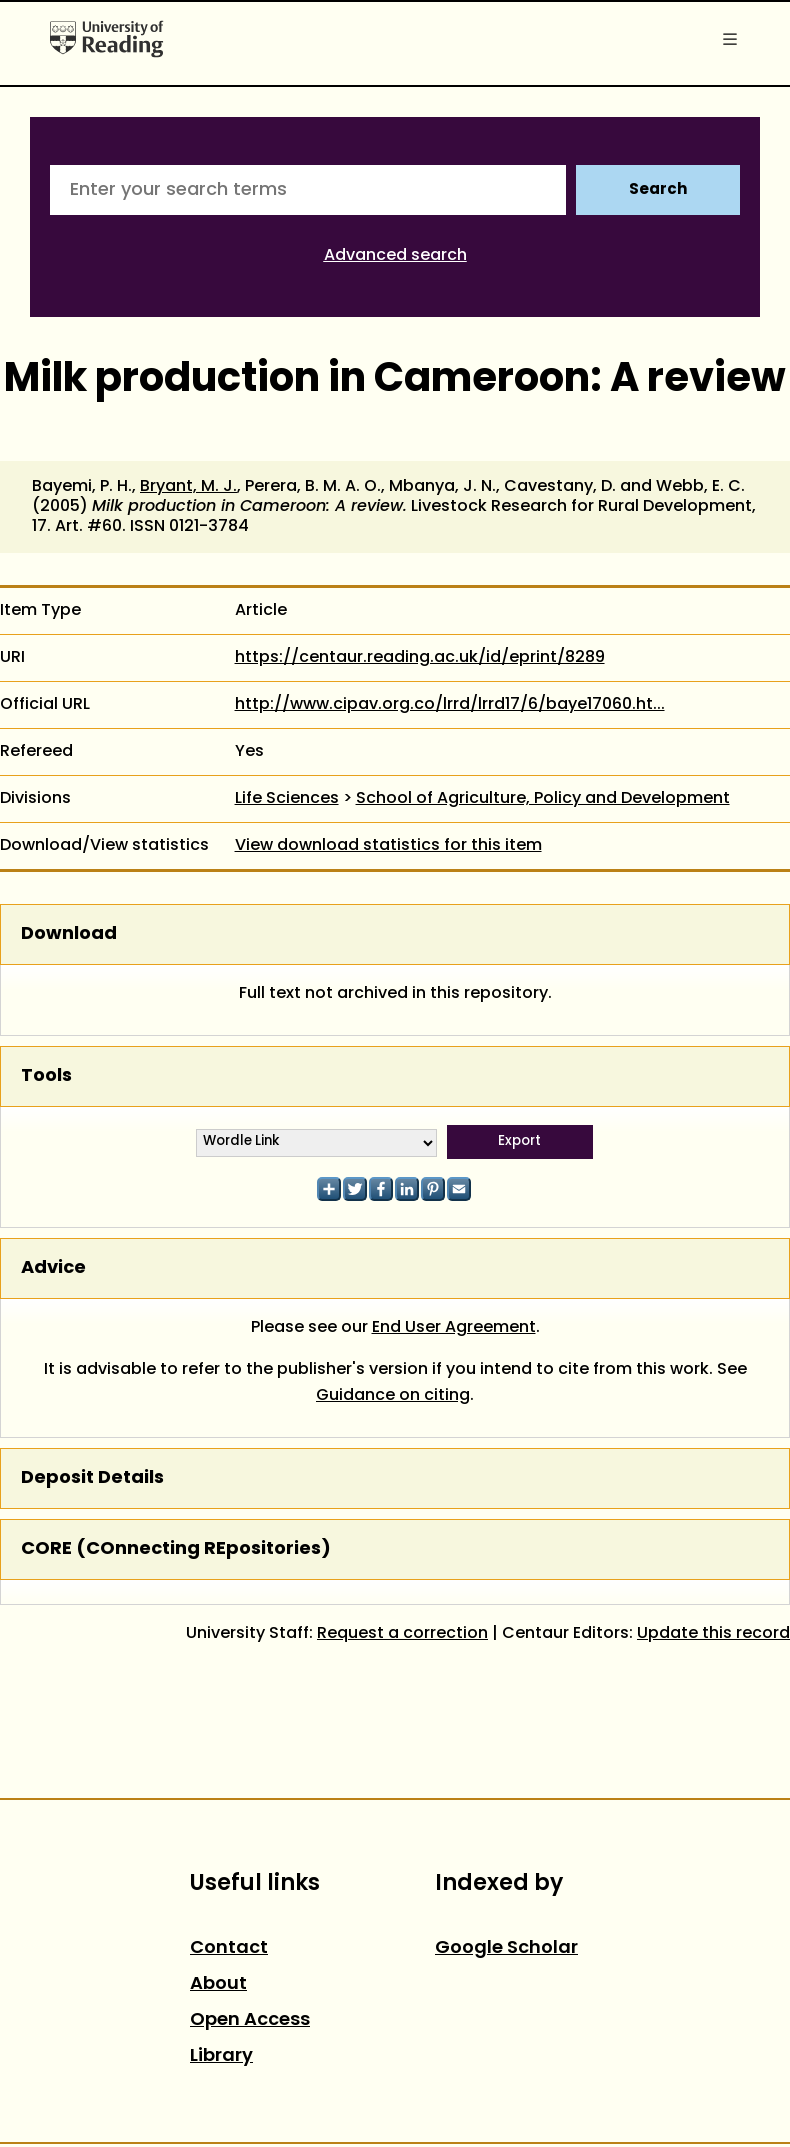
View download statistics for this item (388, 846)
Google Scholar (506, 1948)
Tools (46, 1076)
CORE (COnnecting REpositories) (176, 1549)
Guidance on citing (393, 1396)
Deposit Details (92, 1478)
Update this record (713, 1634)
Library (221, 2056)
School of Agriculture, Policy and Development (543, 799)
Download (69, 934)
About (218, 1984)
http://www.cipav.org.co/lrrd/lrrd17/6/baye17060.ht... (450, 705)
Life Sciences (287, 799)
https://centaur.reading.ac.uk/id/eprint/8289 (420, 658)
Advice (53, 1268)
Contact (229, 1948)
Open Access (250, 2020)
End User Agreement (454, 1328)
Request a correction (402, 1634)
